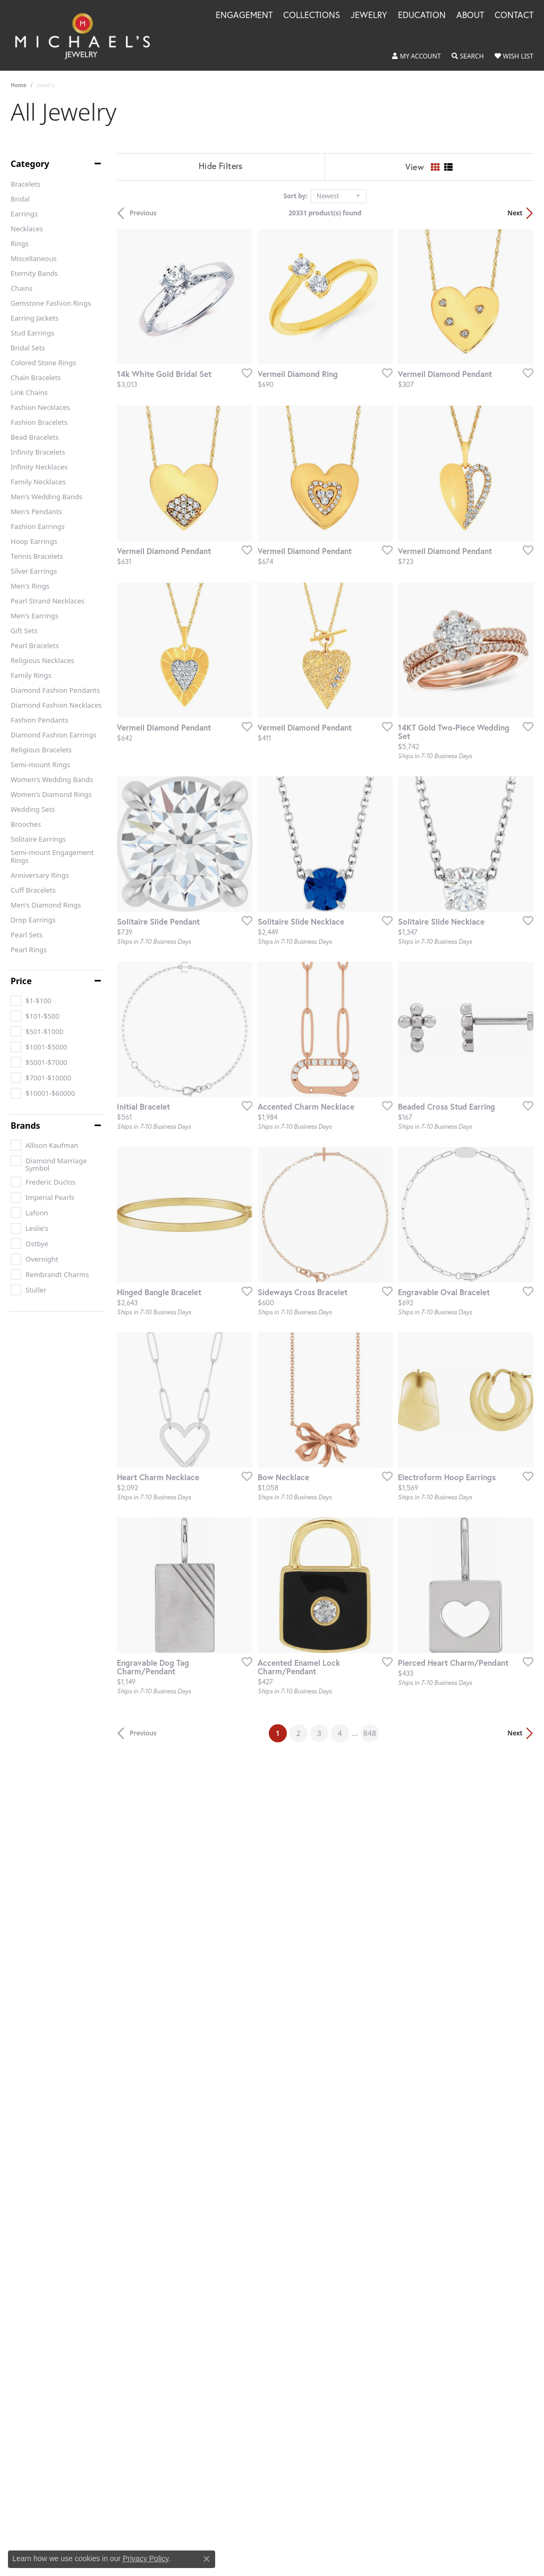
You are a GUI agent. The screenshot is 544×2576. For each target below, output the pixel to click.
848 (369, 1733)
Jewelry (369, 16)
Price (21, 981)
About (470, 16)
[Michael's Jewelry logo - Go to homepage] (87, 35)
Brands (25, 1125)
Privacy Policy (145, 2558)
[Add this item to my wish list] (243, 372)
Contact (514, 16)
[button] (416, 56)
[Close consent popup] (206, 2559)
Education (422, 16)
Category (30, 164)
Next (515, 212)
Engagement (244, 16)
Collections (311, 16)
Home (19, 85)
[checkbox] (31, 1000)
